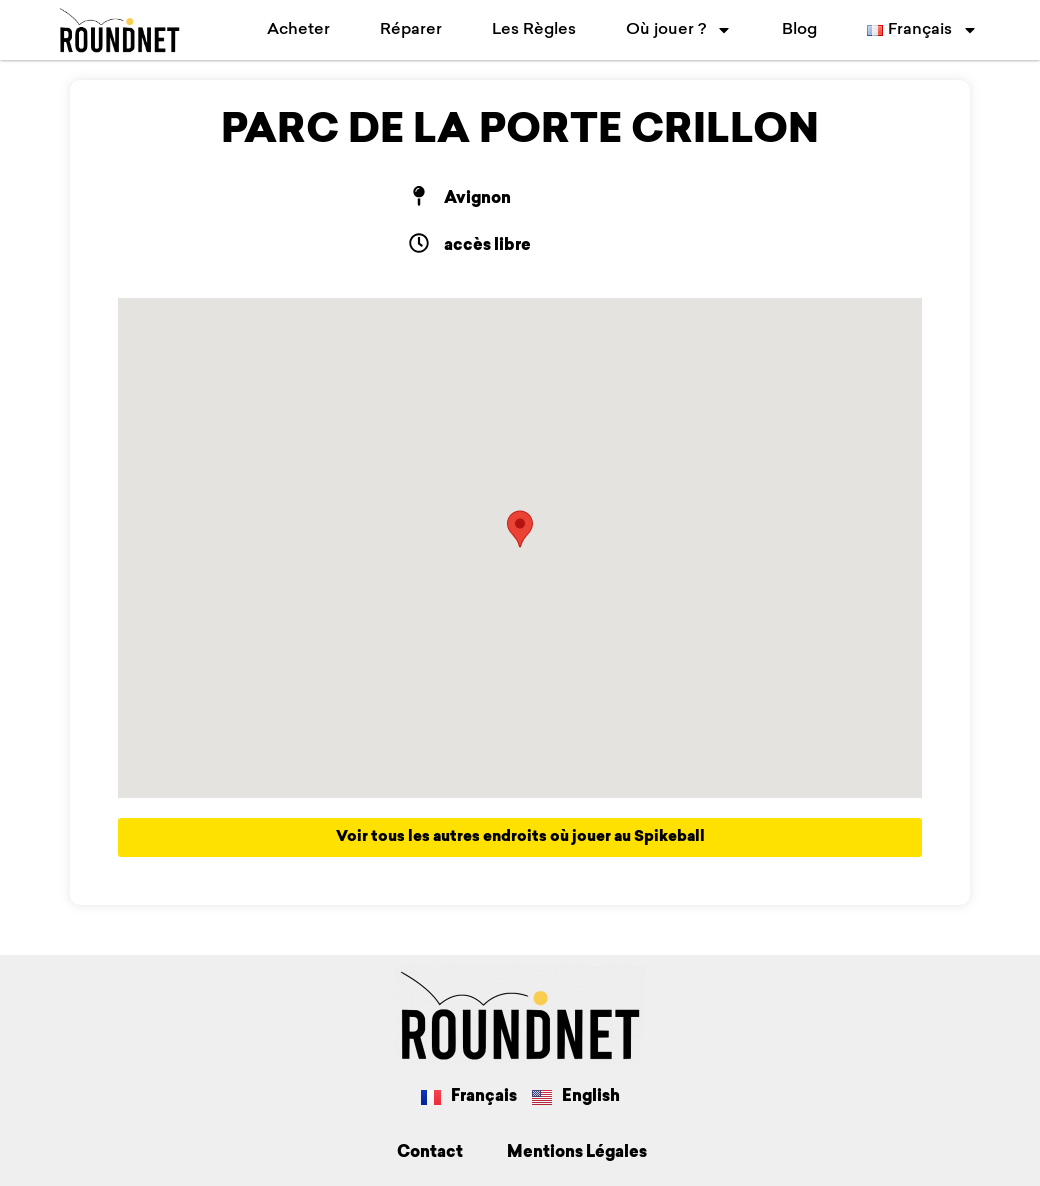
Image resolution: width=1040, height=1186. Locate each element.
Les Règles (534, 30)
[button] (520, 529)
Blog (799, 30)
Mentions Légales (577, 1153)
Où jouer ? (679, 30)
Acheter (298, 30)
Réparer (411, 30)
